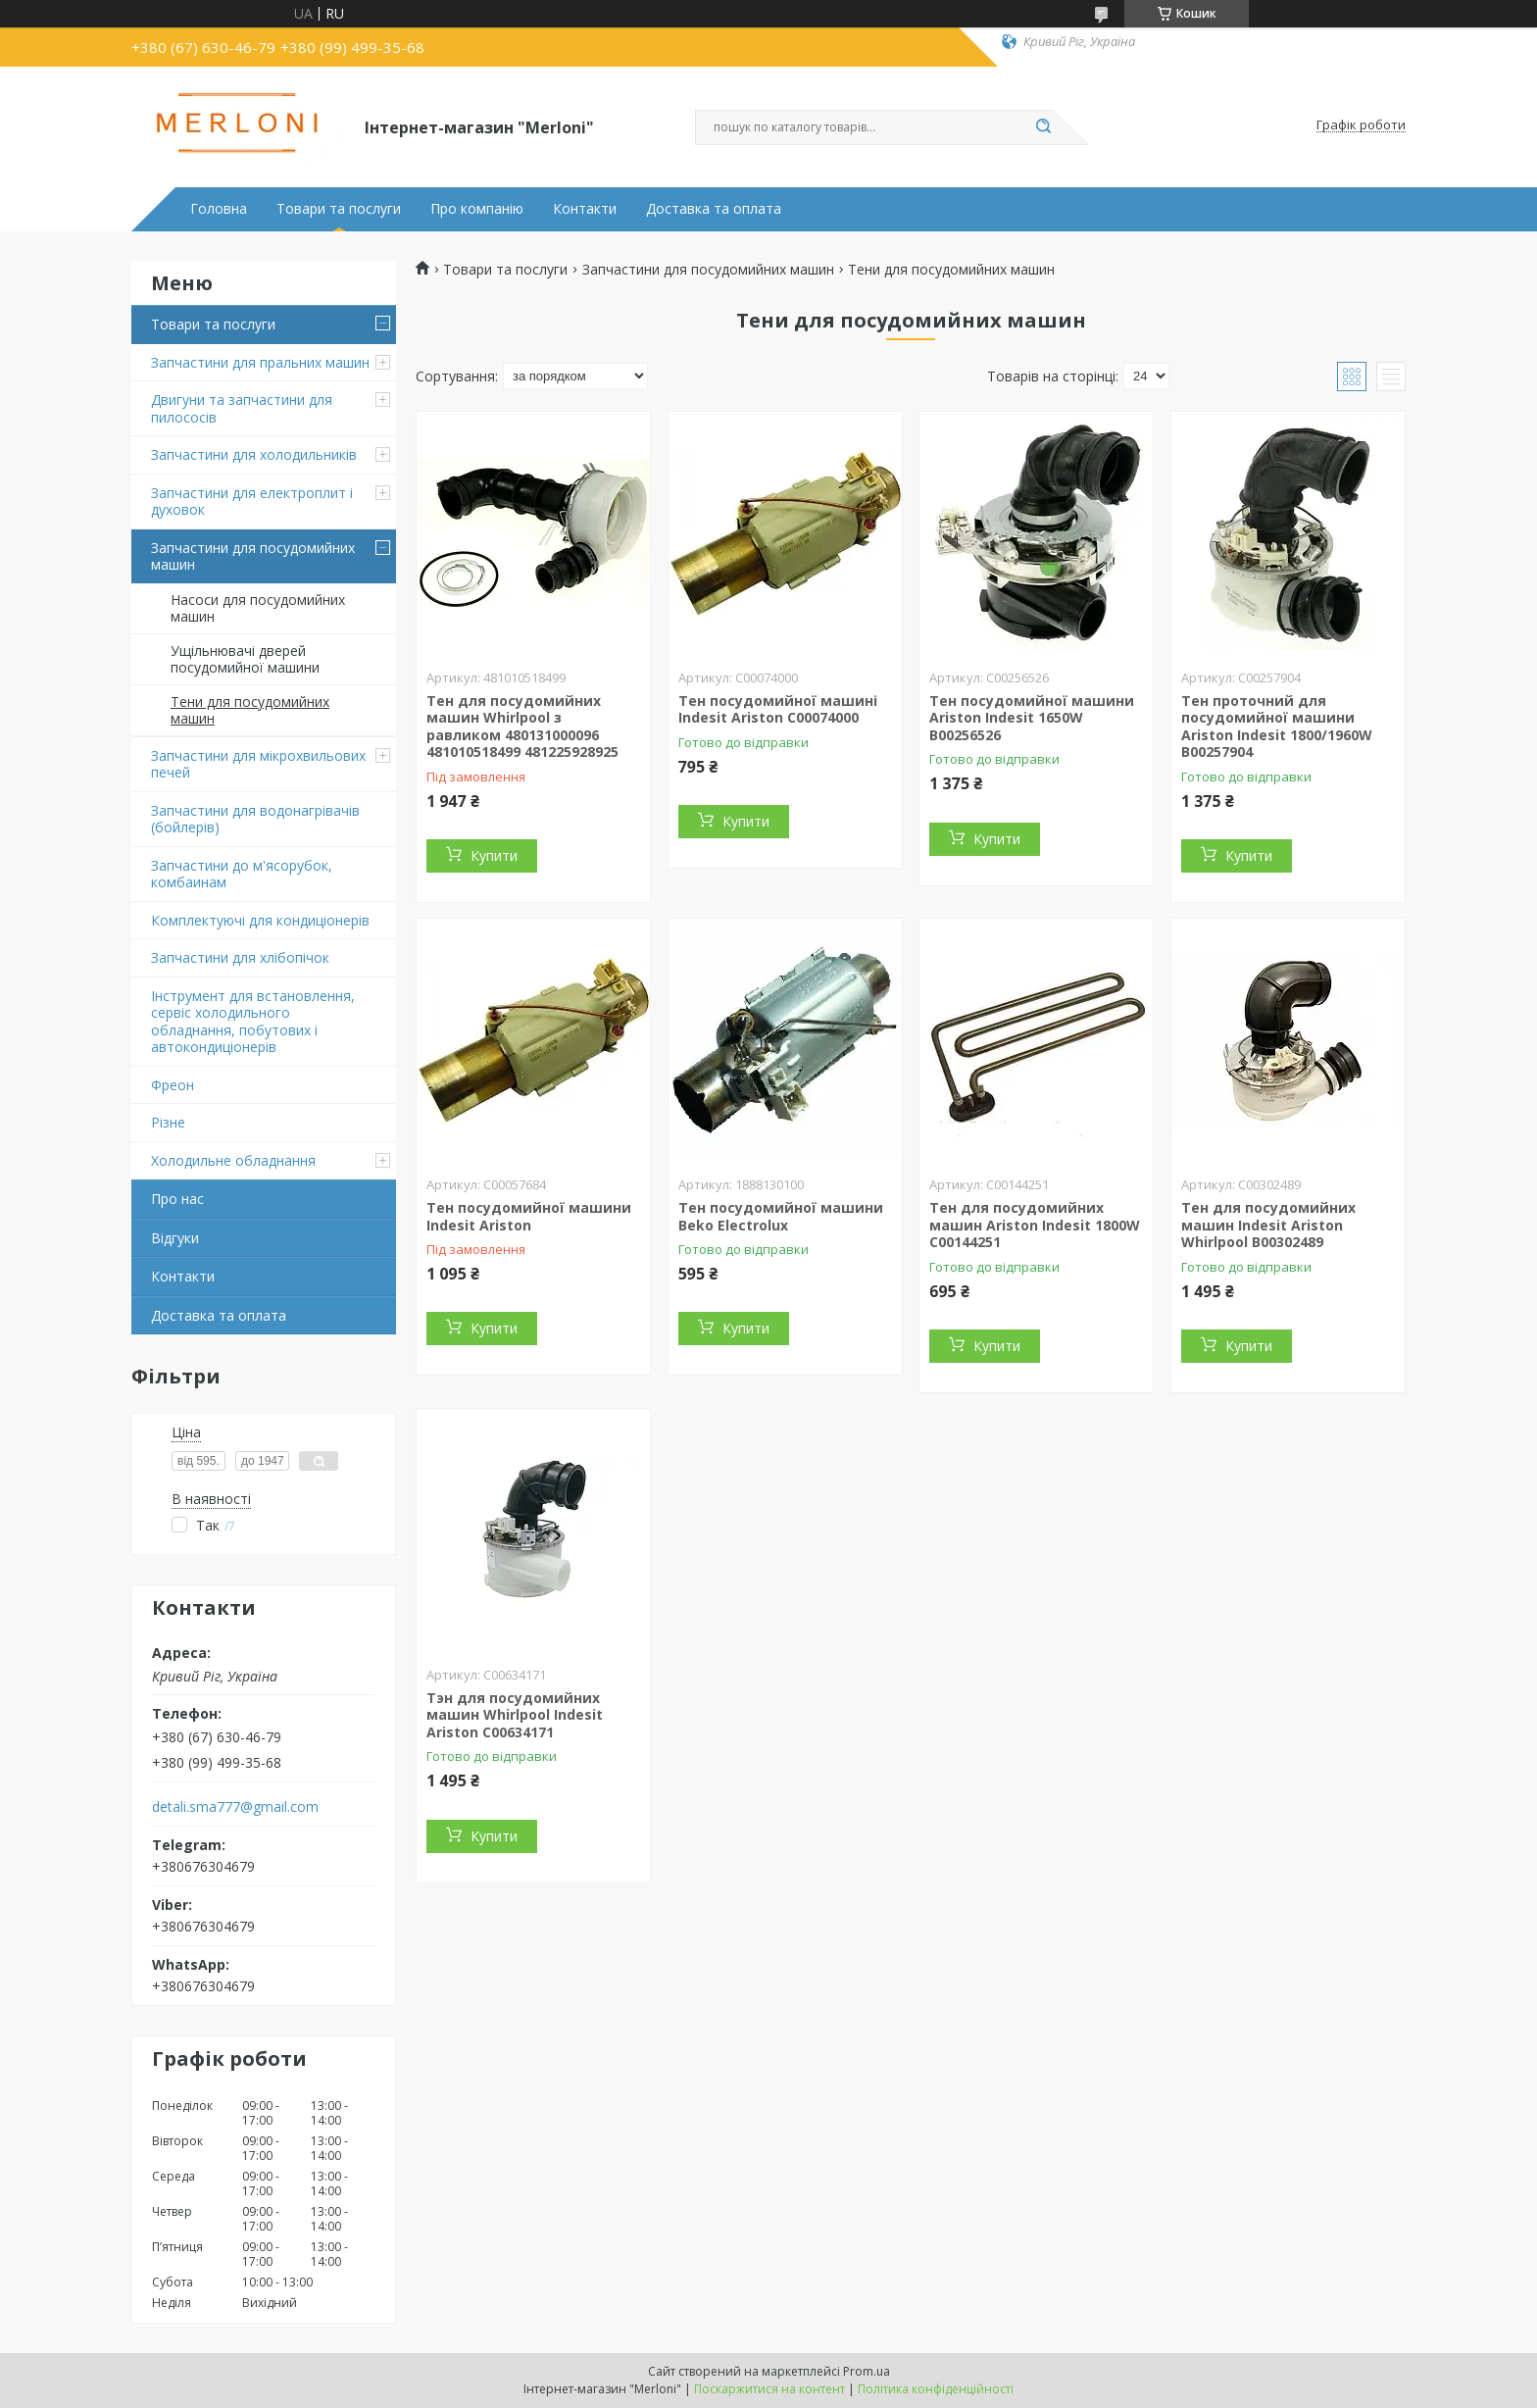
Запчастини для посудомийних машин (253, 556)
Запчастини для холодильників (254, 454)
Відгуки (175, 1238)
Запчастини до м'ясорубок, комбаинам (241, 874)
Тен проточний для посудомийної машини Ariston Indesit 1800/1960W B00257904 (1276, 726)
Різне (168, 1122)
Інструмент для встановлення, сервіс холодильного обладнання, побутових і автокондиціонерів (253, 1021)
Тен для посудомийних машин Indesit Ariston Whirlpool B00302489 (1268, 1224)
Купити (494, 855)
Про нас (177, 1198)
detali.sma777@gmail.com (235, 1807)
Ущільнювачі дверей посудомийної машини (245, 659)
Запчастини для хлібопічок (240, 957)
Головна (218, 209)
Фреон (172, 1085)
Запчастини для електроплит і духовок (252, 501)
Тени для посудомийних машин (250, 710)
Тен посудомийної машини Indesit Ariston (528, 1216)
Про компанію (476, 209)
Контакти (585, 209)
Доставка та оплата (713, 209)
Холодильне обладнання (233, 1160)
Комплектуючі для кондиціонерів (260, 920)
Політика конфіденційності (936, 2389)
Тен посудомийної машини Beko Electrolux (780, 1216)
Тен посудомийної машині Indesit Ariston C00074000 (777, 709)
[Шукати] (1043, 127)
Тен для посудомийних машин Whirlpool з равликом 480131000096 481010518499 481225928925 (522, 726)
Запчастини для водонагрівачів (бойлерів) (255, 819)
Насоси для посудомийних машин (258, 608)
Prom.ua (866, 2371)
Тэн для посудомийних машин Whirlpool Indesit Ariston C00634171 (514, 1714)
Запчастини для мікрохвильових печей (258, 764)
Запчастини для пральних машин (260, 362)
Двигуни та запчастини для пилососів (241, 408)
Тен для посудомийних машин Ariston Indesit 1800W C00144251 (1034, 1224)
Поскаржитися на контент (769, 2389)
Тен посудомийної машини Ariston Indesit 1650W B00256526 (1031, 717)
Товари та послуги (338, 209)
